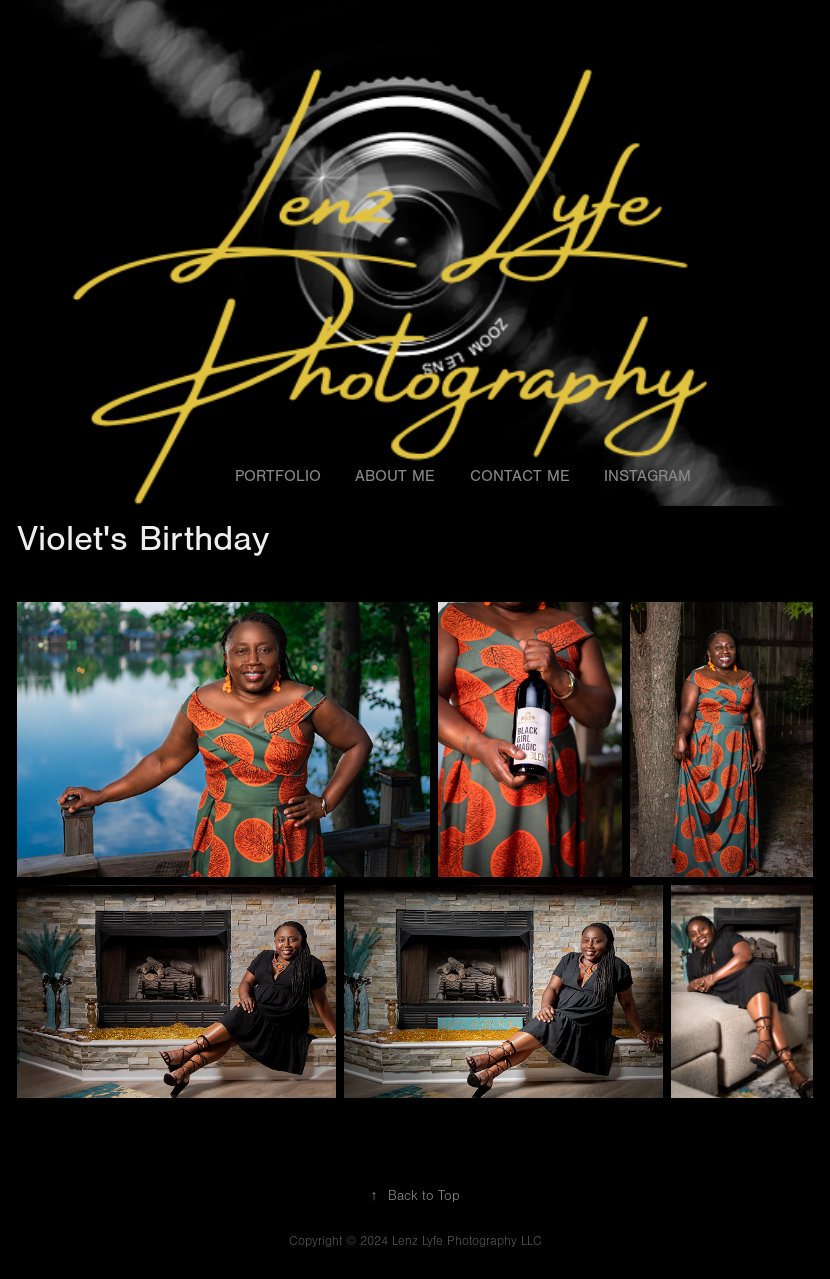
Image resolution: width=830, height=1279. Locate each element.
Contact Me (520, 476)
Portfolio (278, 476)
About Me (395, 476)
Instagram (647, 476)
